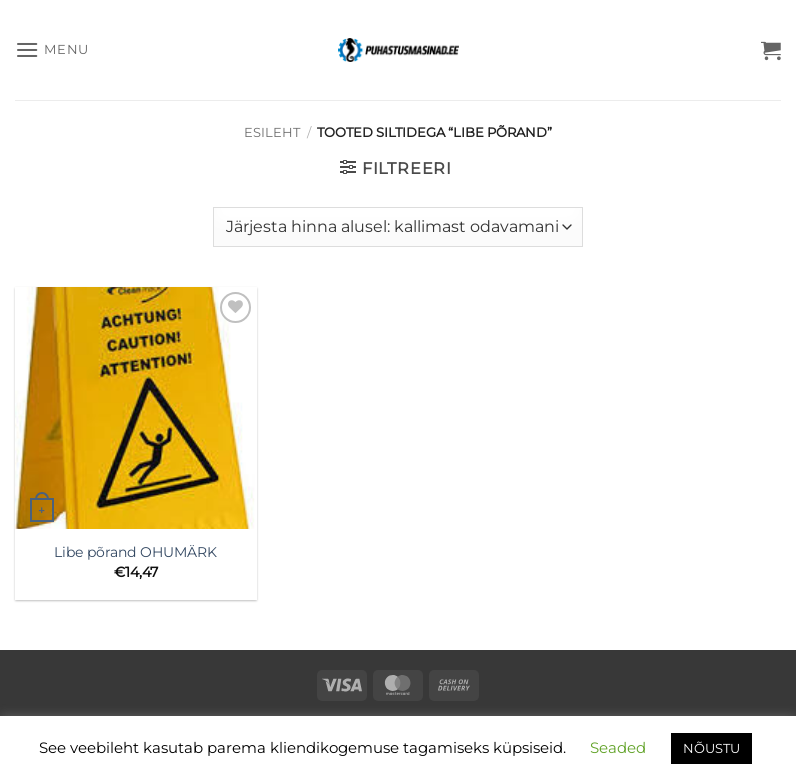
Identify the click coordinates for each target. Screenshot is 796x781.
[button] (52, 49)
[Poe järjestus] (397, 227)
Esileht (272, 132)
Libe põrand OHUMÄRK (135, 552)
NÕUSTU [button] (711, 748)
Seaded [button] (618, 747)
